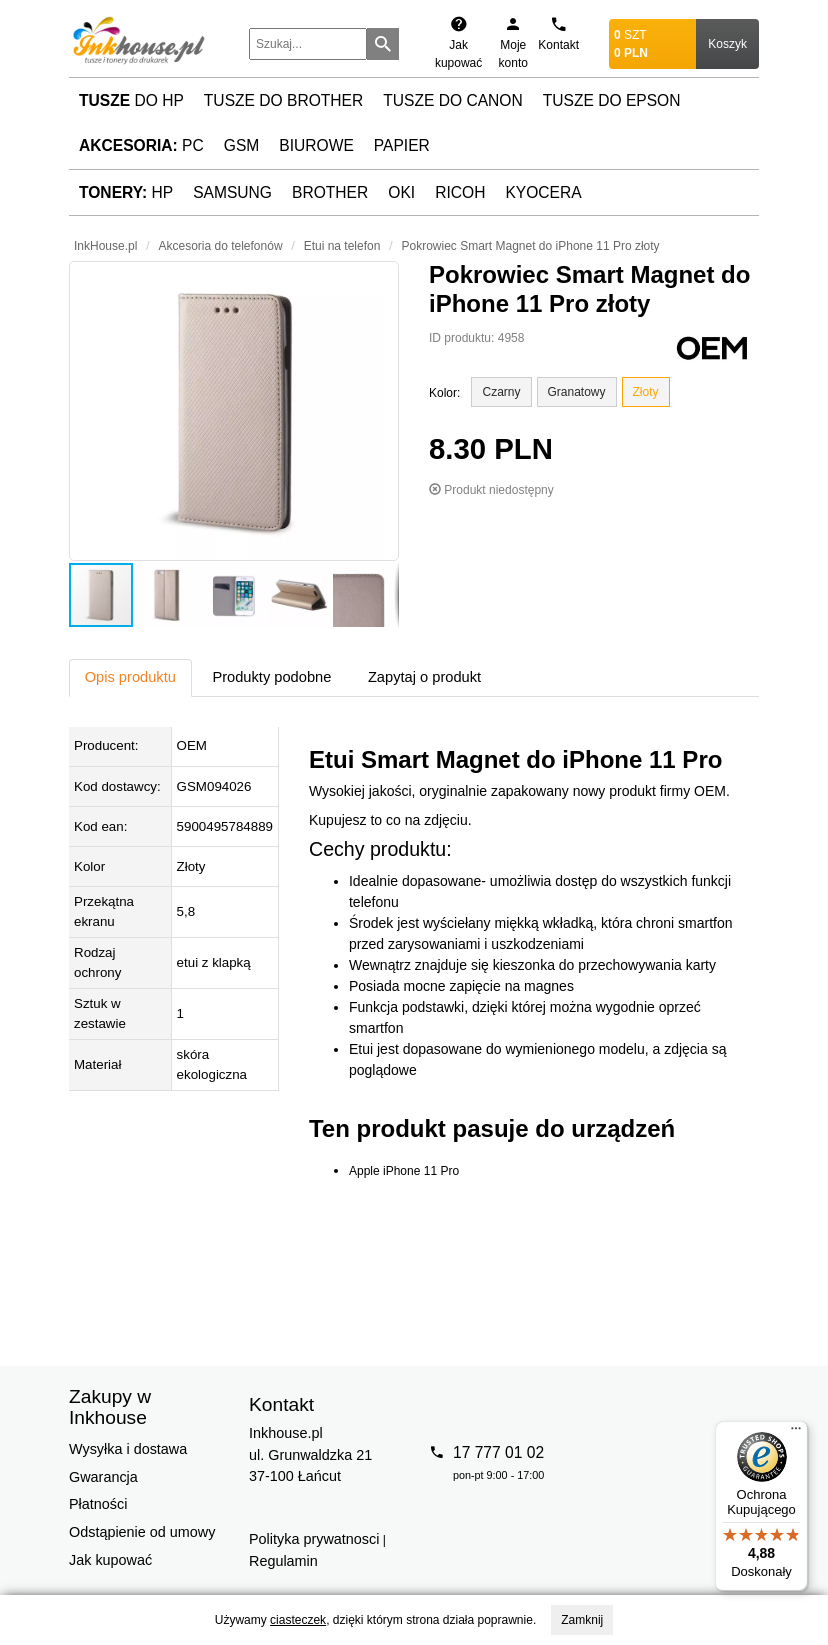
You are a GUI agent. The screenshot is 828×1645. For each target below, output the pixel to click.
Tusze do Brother (283, 100)
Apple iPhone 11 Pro (404, 1171)
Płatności (98, 1504)
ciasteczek (298, 1620)
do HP (131, 100)
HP (126, 192)
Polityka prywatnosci (314, 1539)
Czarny (501, 392)
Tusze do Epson (612, 100)
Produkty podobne (271, 677)
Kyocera (543, 192)
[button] (234, 411)
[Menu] (796, 1433)
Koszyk (727, 44)
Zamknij (582, 1620)
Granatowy (577, 392)
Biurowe (316, 145)
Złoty (646, 392)
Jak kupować (110, 1560)
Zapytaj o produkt (424, 677)
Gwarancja (103, 1477)
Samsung (232, 192)
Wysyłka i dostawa (128, 1449)
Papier (402, 145)
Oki (401, 192)
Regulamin (283, 1561)
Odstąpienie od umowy (142, 1532)
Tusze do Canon (452, 100)
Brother (330, 192)
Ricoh (460, 192)
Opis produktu (130, 677)
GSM (242, 145)
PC (141, 145)
